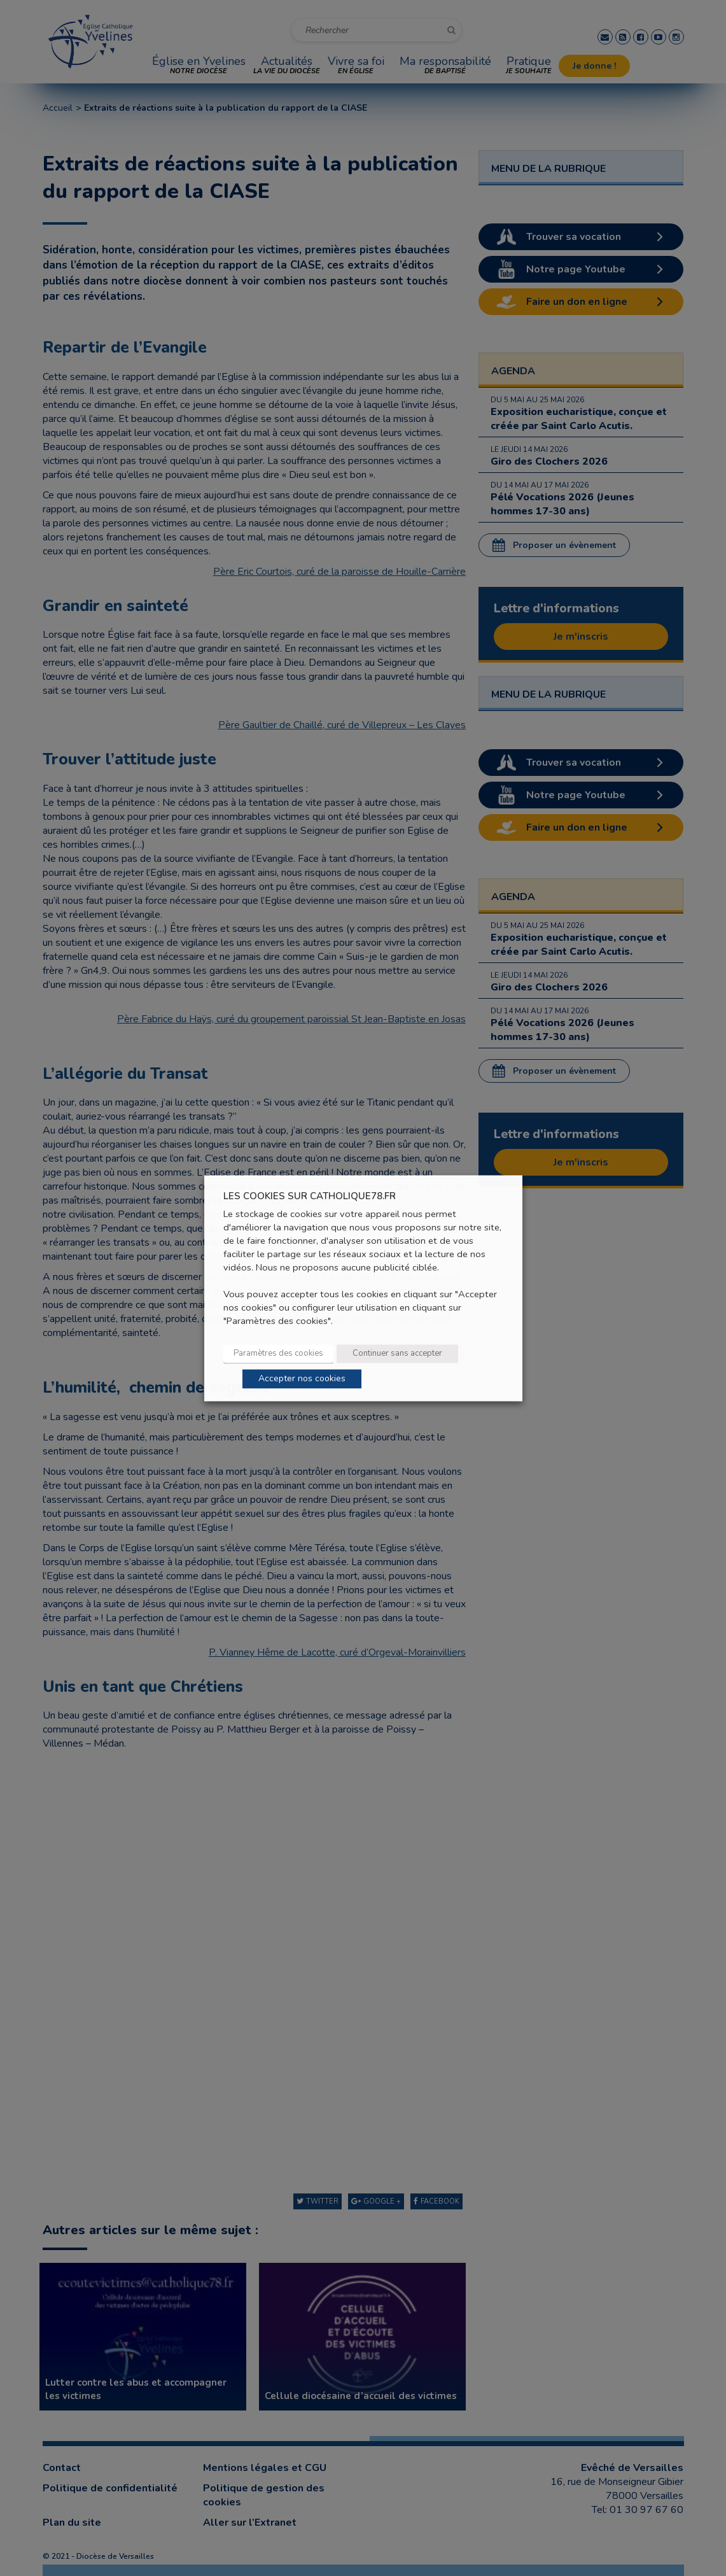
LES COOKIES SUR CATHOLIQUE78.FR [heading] (309, 1196)
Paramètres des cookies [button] (278, 1353)
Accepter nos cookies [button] (302, 1378)
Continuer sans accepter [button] (397, 1353)
